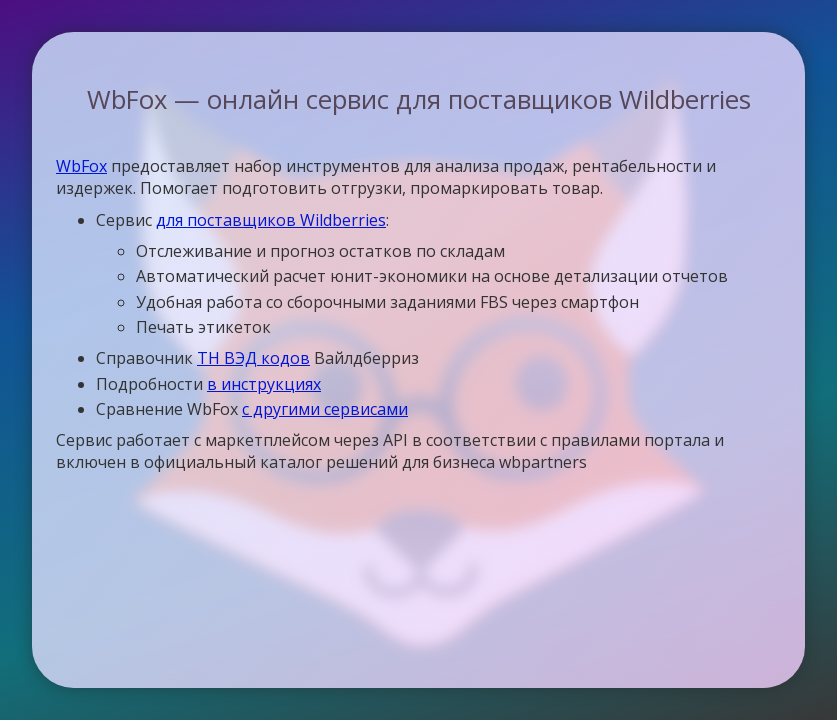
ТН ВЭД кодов (253, 358)
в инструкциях (264, 384)
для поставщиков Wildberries (271, 220)
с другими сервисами (325, 409)
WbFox (81, 166)
